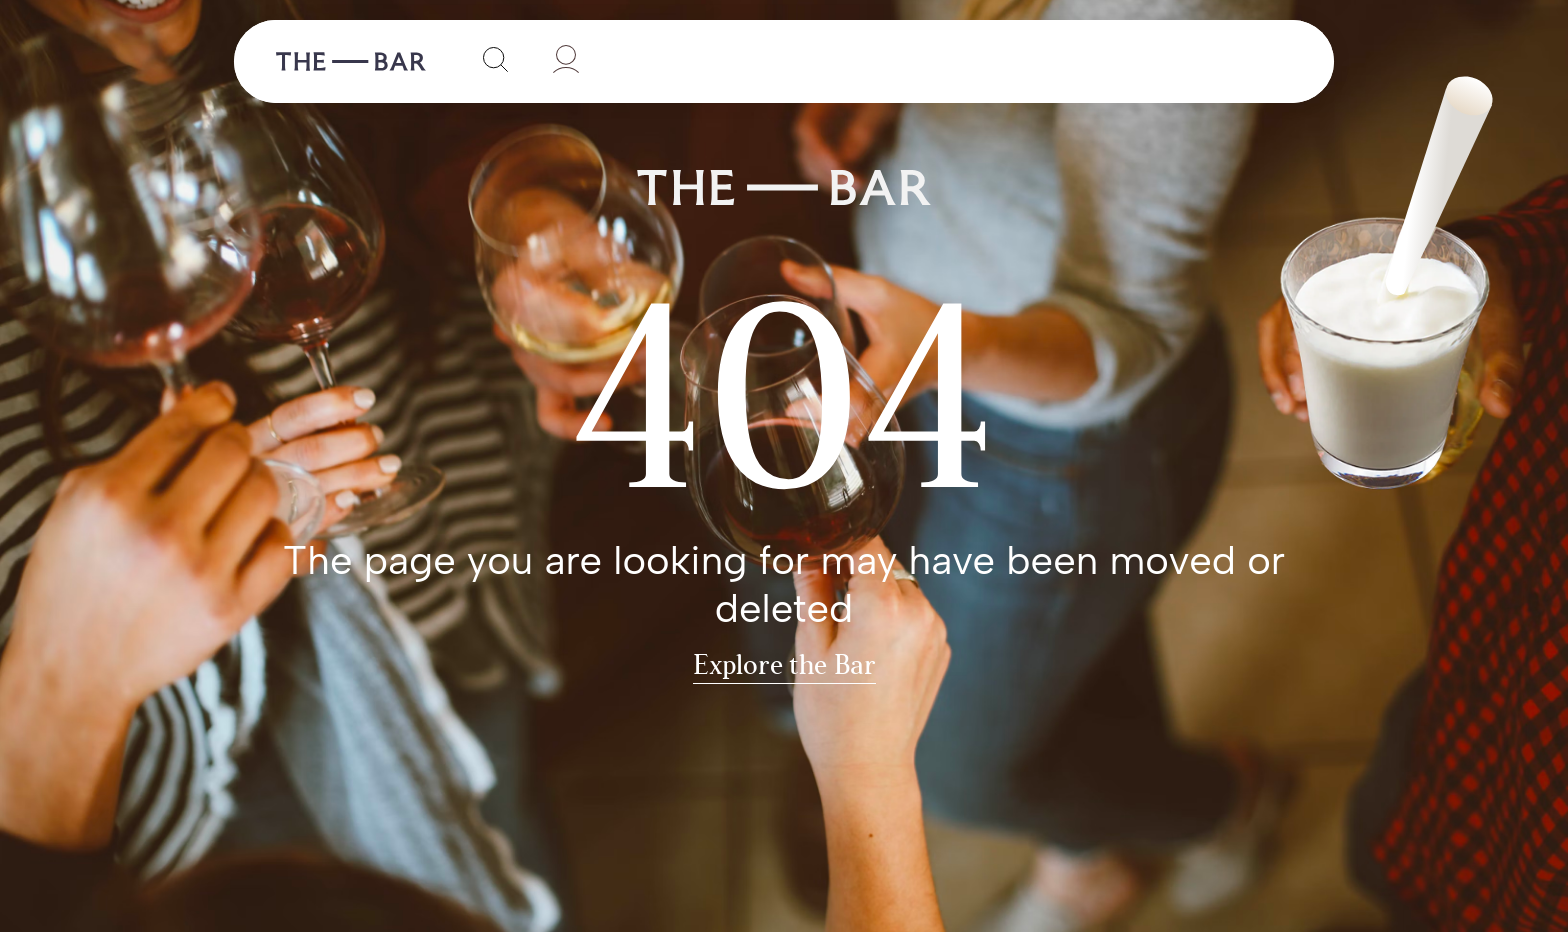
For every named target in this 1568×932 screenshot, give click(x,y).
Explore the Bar (784, 666)
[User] (562, 61)
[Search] (491, 61)
